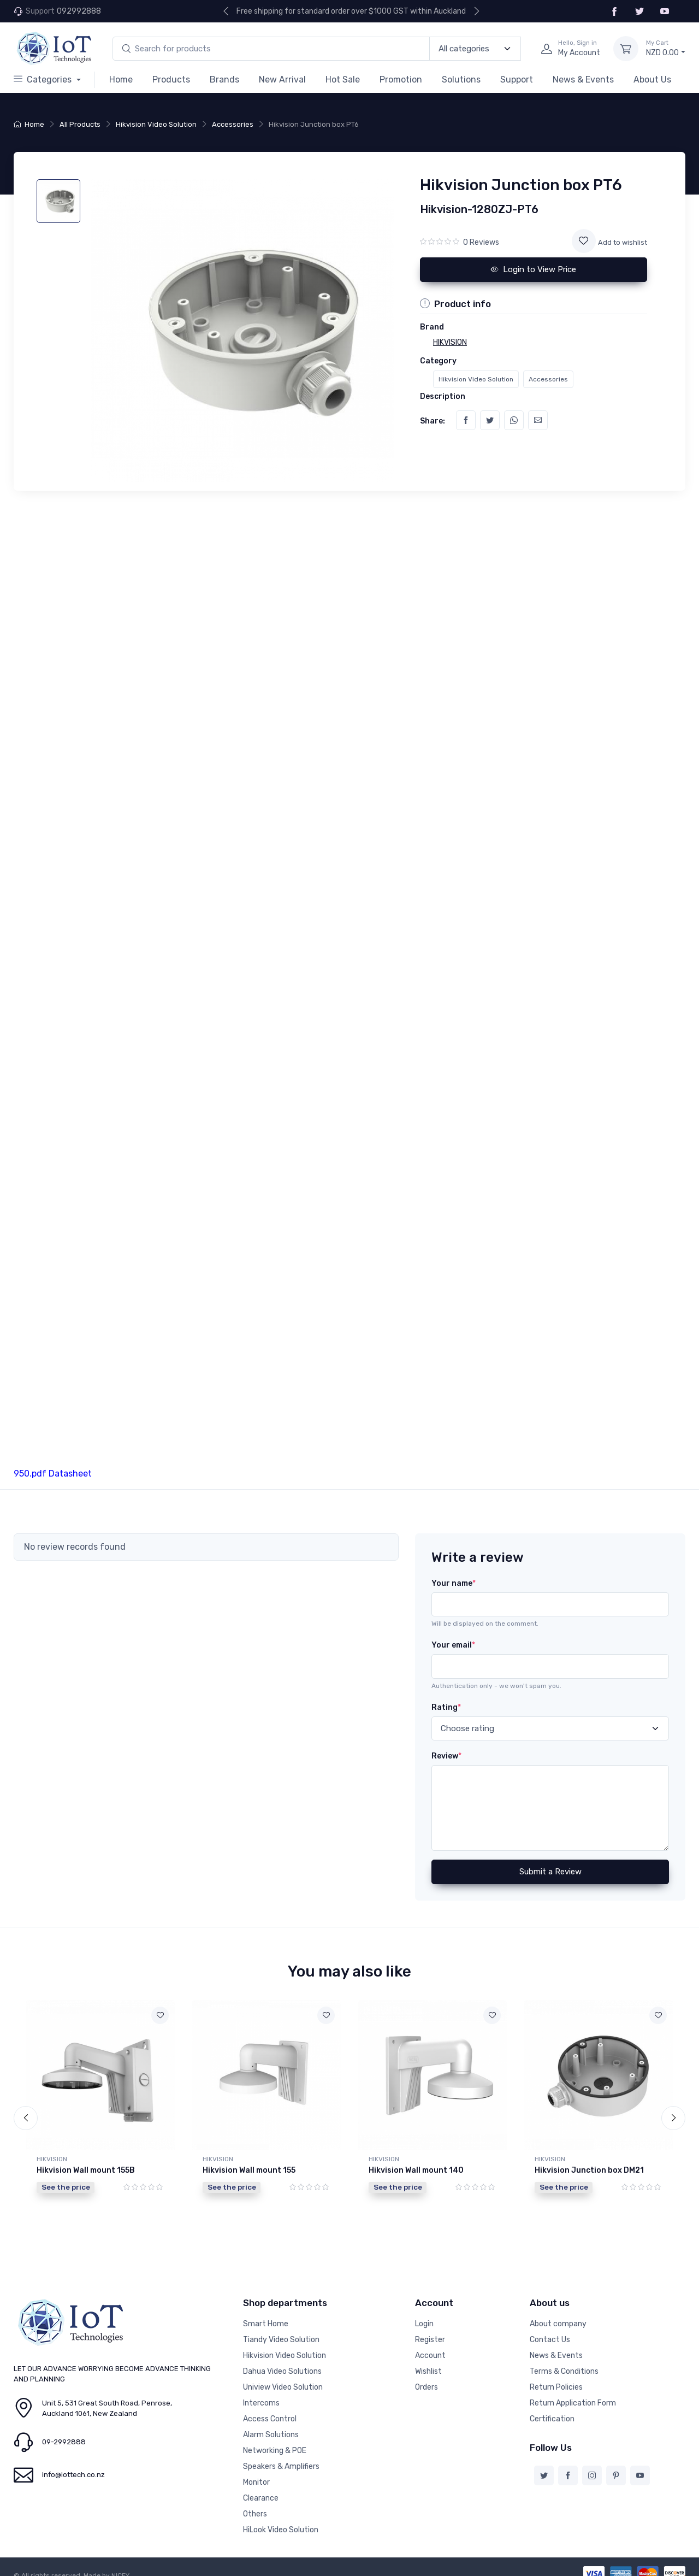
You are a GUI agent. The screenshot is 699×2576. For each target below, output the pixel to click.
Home (121, 79)
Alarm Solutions (271, 2423)
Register (430, 2328)
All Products (80, 124)
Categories (44, 79)
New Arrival (282, 79)
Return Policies (556, 2376)
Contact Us (550, 2328)
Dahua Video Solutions (282, 2360)
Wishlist (428, 2360)
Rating (446, 1707)
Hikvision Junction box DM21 (589, 2170)
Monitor (256, 2471)
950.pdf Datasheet (53, 1473)
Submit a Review (550, 1872)
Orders (426, 2376)
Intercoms (261, 2392)
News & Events (583, 79)
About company (558, 2313)
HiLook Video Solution (280, 2519)
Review (446, 1756)
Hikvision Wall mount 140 (416, 2170)
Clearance (261, 2487)
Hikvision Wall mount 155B (86, 2170)
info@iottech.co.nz (73, 2464)
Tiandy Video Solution (281, 2328)
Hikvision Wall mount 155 (249, 2170)
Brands (224, 79)
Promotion (401, 79)
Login (424, 2313)
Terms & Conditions (564, 2360)
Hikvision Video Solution (156, 124)
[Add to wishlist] (584, 241)
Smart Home (265, 2313)
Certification (552, 2408)
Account (430, 2344)
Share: (432, 421)
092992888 (79, 11)
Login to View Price (533, 269)
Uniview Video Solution (283, 2376)
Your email (453, 1645)
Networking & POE (274, 2439)
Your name (453, 1583)
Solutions (461, 79)
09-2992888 (64, 2431)
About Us (652, 79)
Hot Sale (342, 79)
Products (171, 79)
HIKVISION (52, 2159)
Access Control (270, 2408)
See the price (66, 2187)
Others (255, 2503)
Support (516, 79)
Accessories (232, 124)
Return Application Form (573, 2392)
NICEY (120, 2564)
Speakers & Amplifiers (281, 2455)
